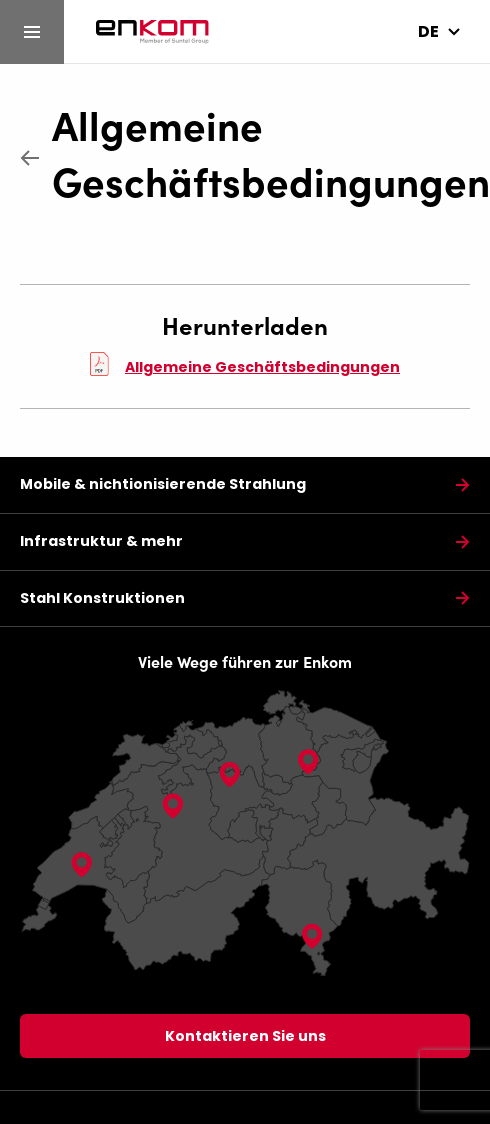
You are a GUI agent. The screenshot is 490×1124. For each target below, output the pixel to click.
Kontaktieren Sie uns (245, 1036)
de (428, 31)
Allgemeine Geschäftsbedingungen (261, 151)
